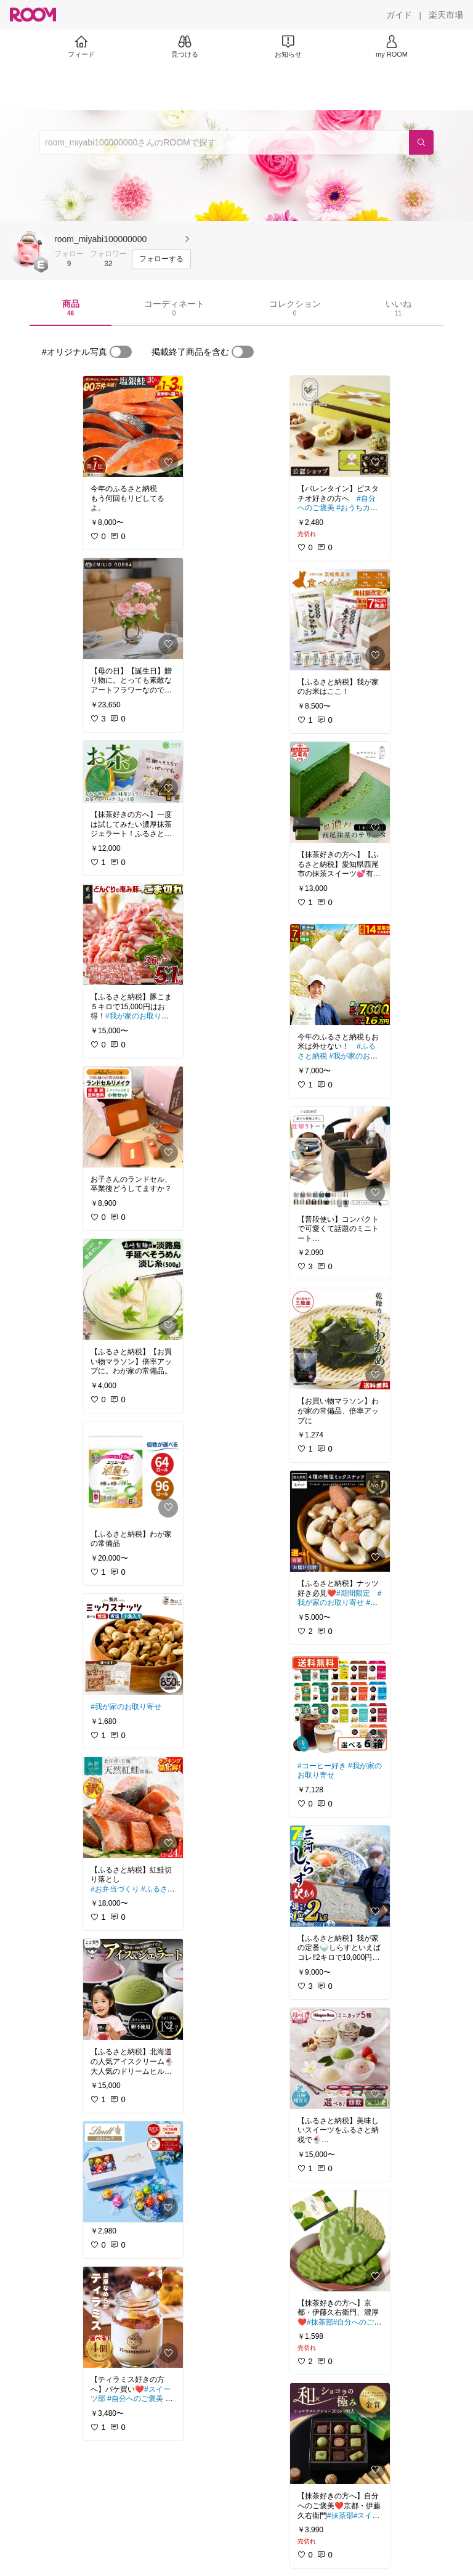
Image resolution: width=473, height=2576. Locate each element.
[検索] (421, 142)
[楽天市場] (446, 14)
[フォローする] (161, 259)
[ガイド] (399, 14)
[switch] (121, 352)
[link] (133, 426)
